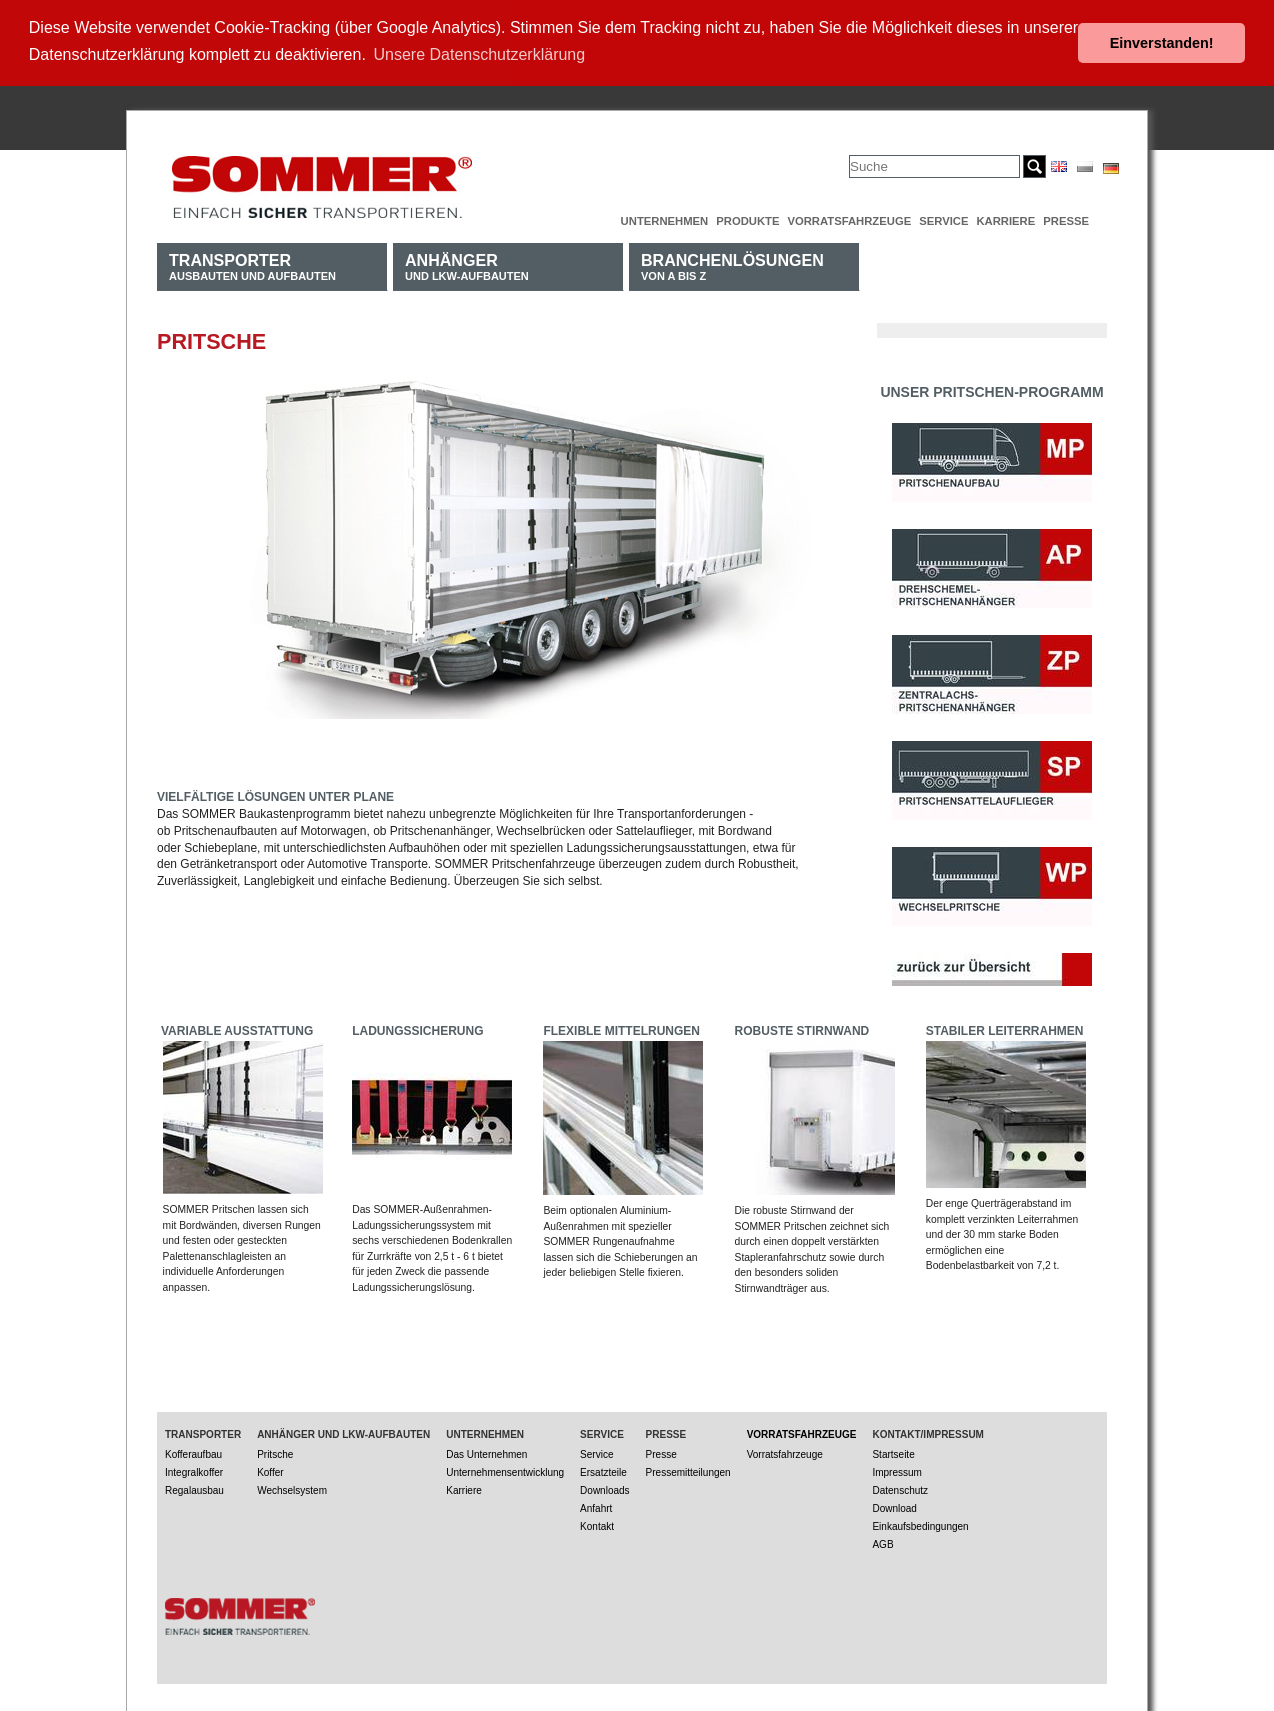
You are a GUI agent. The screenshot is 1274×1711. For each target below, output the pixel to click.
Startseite (893, 1452)
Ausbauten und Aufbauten (252, 264)
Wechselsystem (292, 1488)
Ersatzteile (603, 1470)
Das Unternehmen (486, 1452)
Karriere (1005, 219)
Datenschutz (900, 1488)
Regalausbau (194, 1488)
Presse (1066, 219)
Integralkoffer (194, 1470)
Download (894, 1506)
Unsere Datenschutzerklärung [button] (480, 54)
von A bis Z (732, 264)
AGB (882, 1542)
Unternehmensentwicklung (505, 1470)
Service (943, 219)
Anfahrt (596, 1506)
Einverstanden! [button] (1162, 43)
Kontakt (597, 1524)
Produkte (747, 219)
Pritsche (275, 1452)
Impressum (896, 1470)
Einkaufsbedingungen (920, 1524)
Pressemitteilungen (688, 1470)
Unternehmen (665, 219)
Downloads (604, 1488)
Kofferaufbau (193, 1452)
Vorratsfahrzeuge (849, 219)
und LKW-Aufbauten (467, 264)
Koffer (270, 1470)
